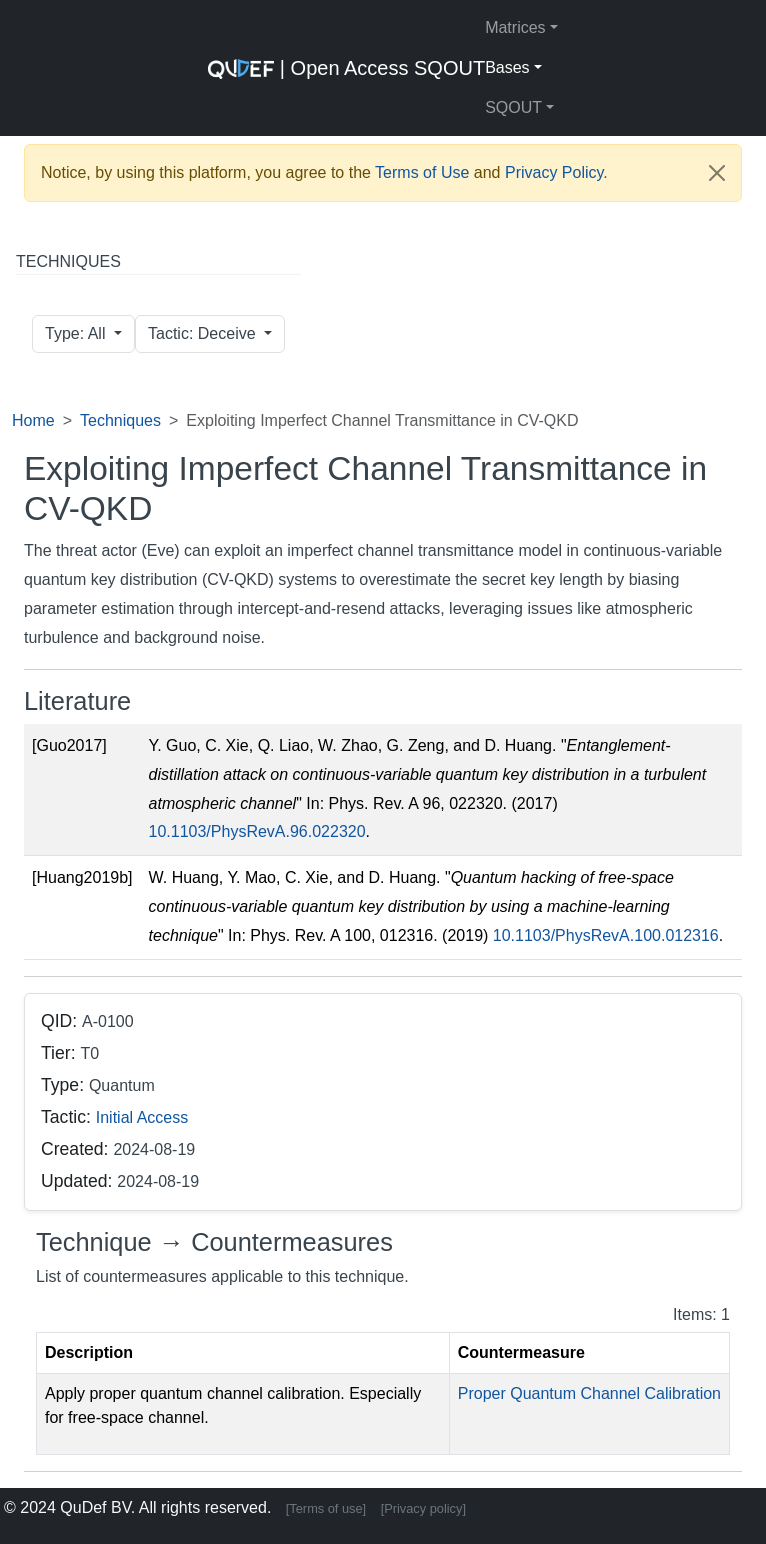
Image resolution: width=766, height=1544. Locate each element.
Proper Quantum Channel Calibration (589, 1393)
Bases (507, 67)
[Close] (717, 173)
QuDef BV (95, 1507)
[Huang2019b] (82, 877)
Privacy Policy (554, 172)
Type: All (77, 333)
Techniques (120, 420)
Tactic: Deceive (204, 333)
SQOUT (513, 107)
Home (33, 420)
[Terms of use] (326, 1508)
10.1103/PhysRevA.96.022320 (257, 831)
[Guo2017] (69, 745)
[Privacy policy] (423, 1508)
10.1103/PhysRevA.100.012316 (606, 935)
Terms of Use (422, 172)
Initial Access (142, 1117)
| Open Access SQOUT (346, 68)
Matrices (515, 27)
